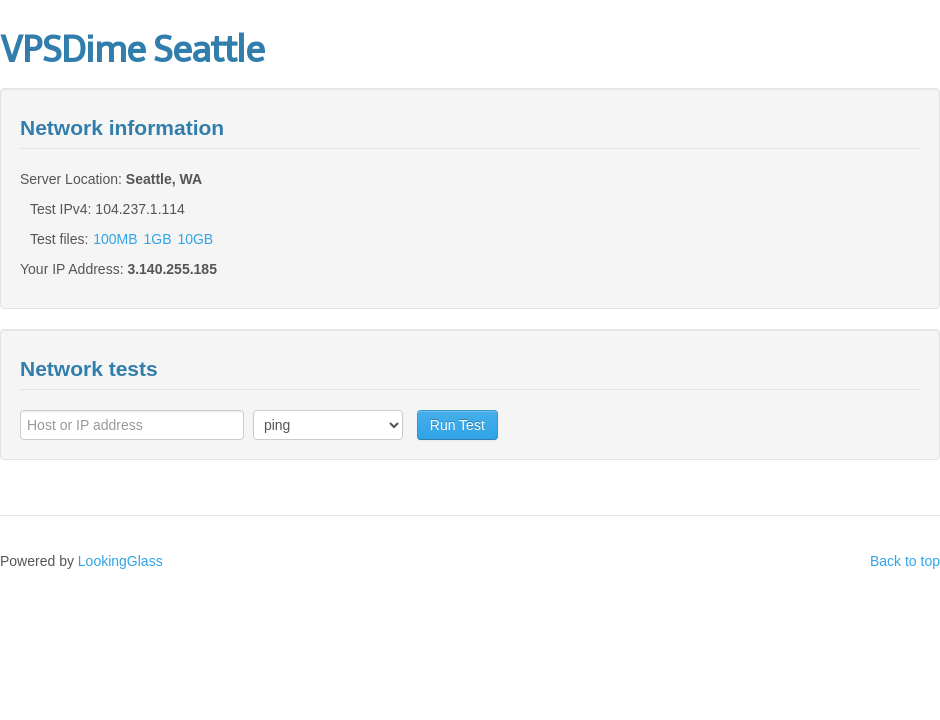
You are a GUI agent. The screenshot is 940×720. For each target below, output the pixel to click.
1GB (158, 239)
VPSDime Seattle (132, 49)
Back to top (905, 561)
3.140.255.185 (172, 269)
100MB (115, 239)
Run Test (457, 425)
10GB (195, 239)
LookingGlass (120, 561)
